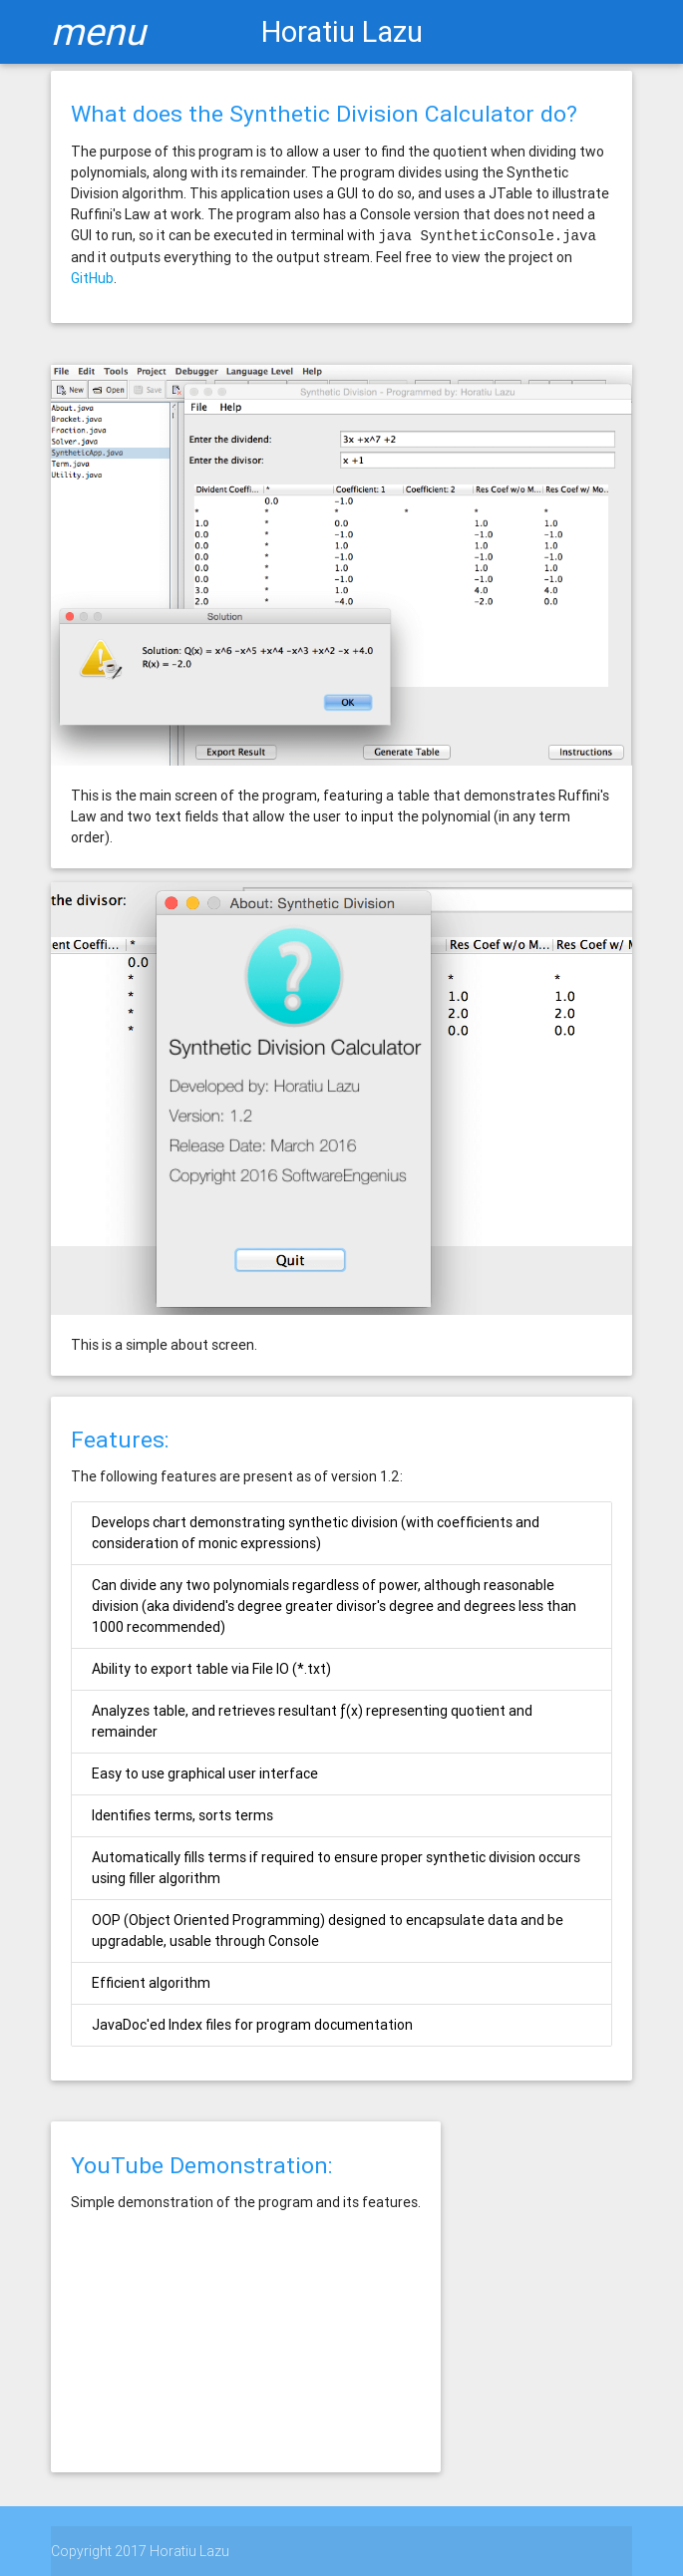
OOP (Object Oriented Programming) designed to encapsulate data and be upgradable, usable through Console (327, 1930)
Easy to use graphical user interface (205, 1773)
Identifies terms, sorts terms (182, 1815)
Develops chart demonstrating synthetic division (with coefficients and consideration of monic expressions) (315, 1532)
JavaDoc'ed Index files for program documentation (252, 2025)
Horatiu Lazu (342, 32)
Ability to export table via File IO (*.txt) (211, 1669)
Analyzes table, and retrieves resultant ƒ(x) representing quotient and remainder (312, 1721)
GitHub (92, 278)
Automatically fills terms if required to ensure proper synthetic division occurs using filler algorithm (336, 1867)
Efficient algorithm (151, 1983)
